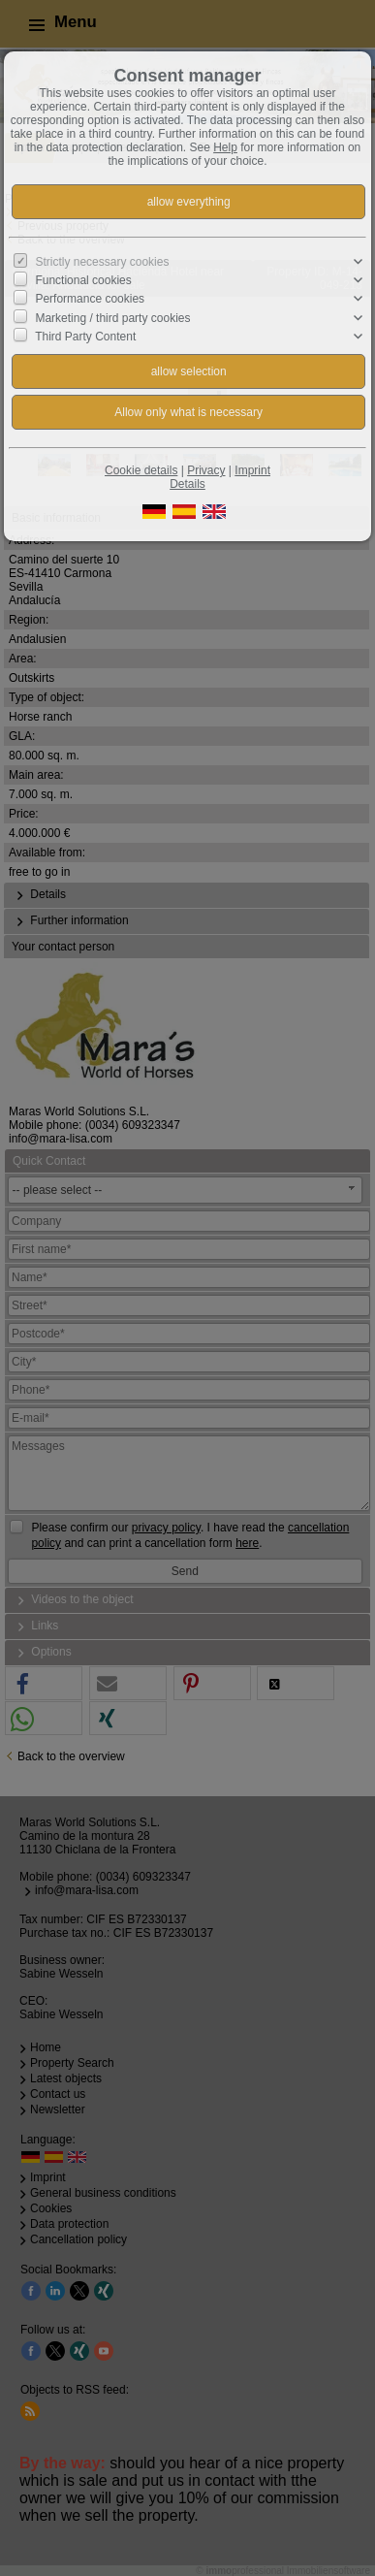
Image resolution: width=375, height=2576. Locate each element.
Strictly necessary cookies (102, 262)
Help (225, 147)
